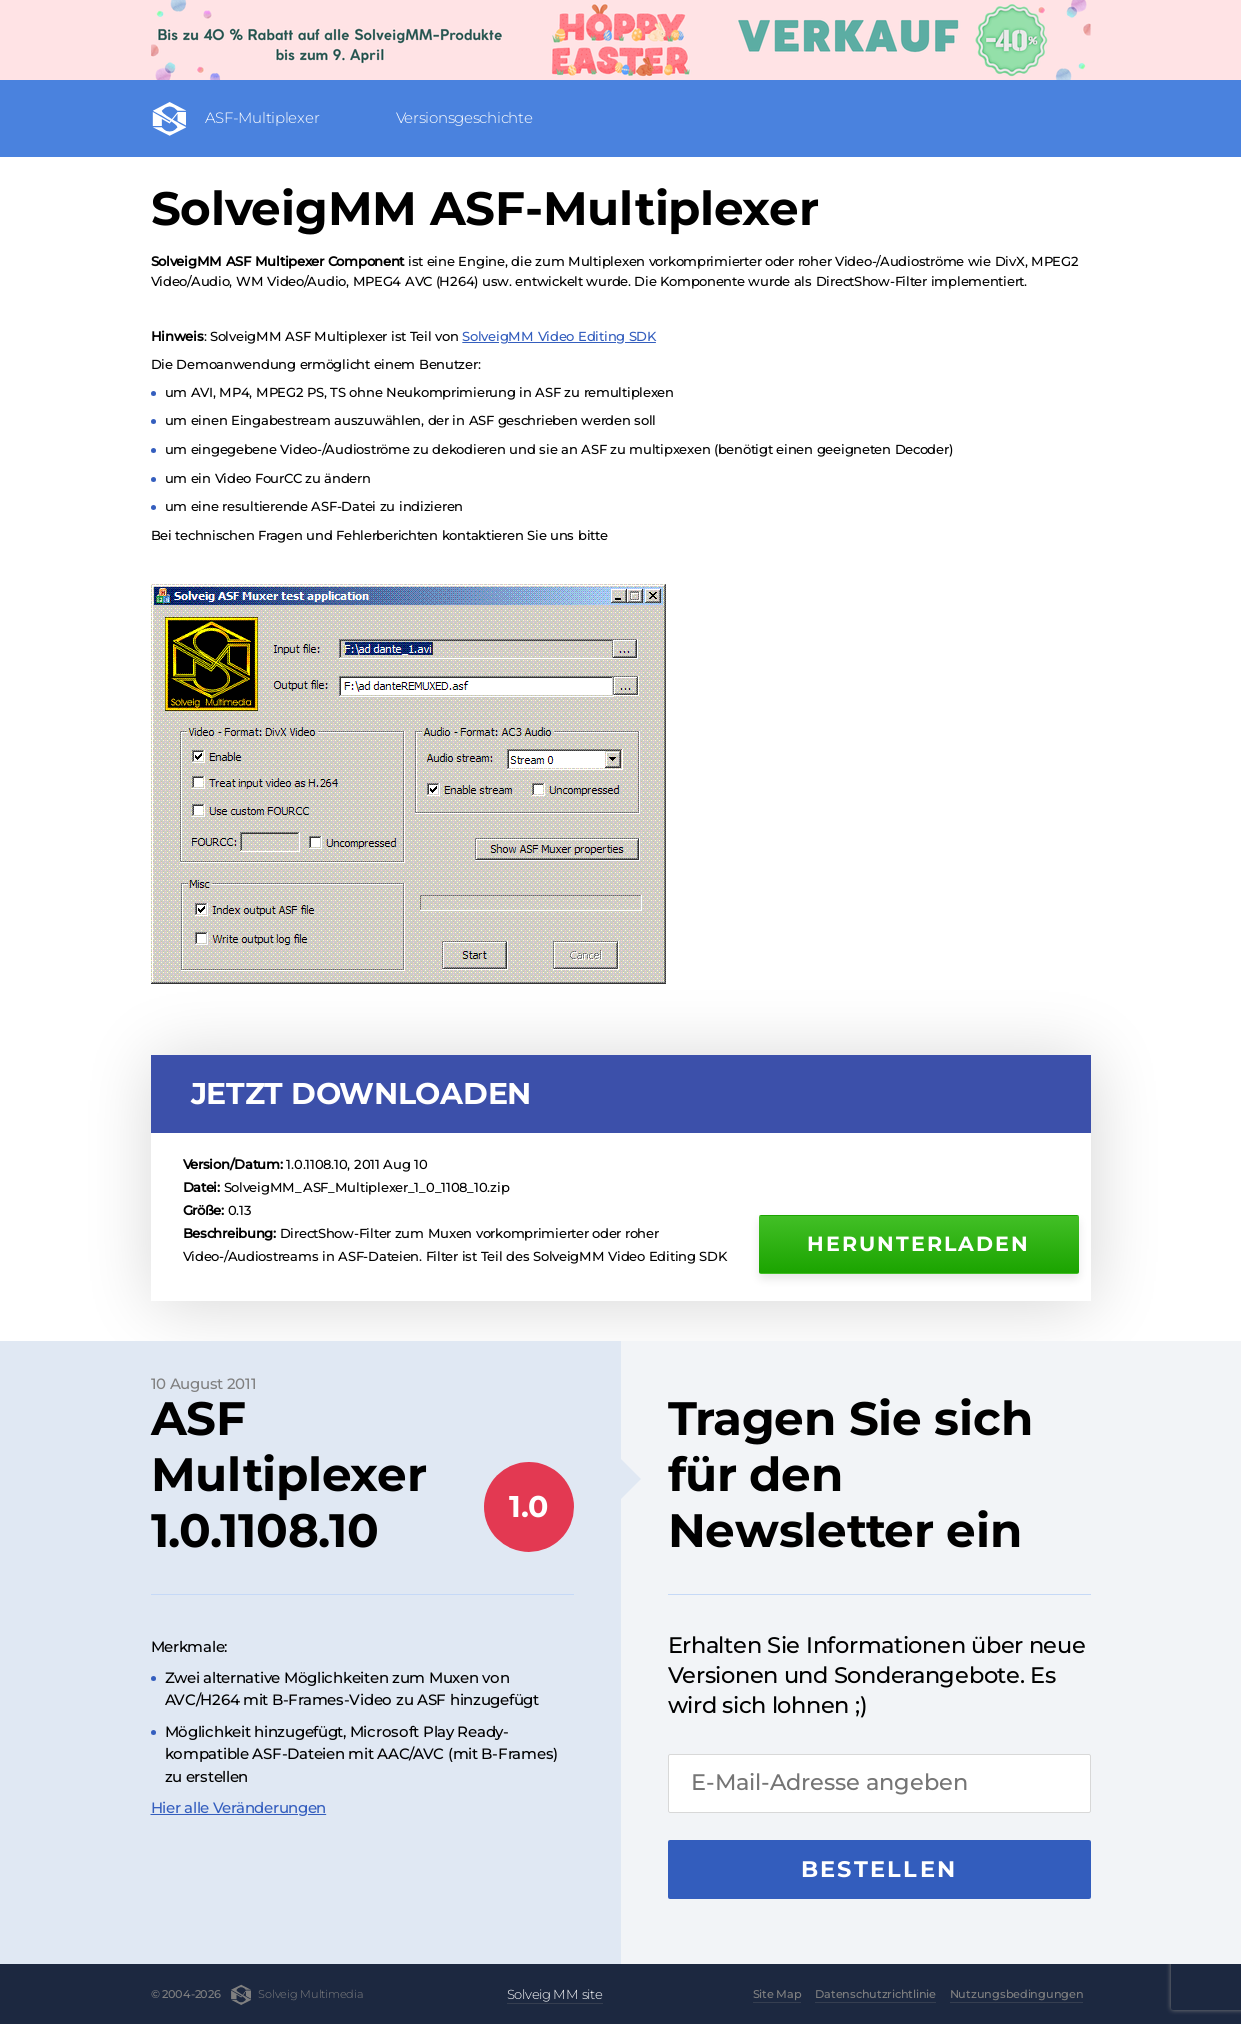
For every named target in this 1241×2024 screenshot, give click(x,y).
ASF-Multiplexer (262, 117)
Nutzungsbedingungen (1017, 1994)
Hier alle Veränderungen (239, 1807)
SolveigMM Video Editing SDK (559, 336)
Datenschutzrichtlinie (875, 1994)
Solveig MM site (555, 1994)
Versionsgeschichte (464, 117)
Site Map (777, 1994)
